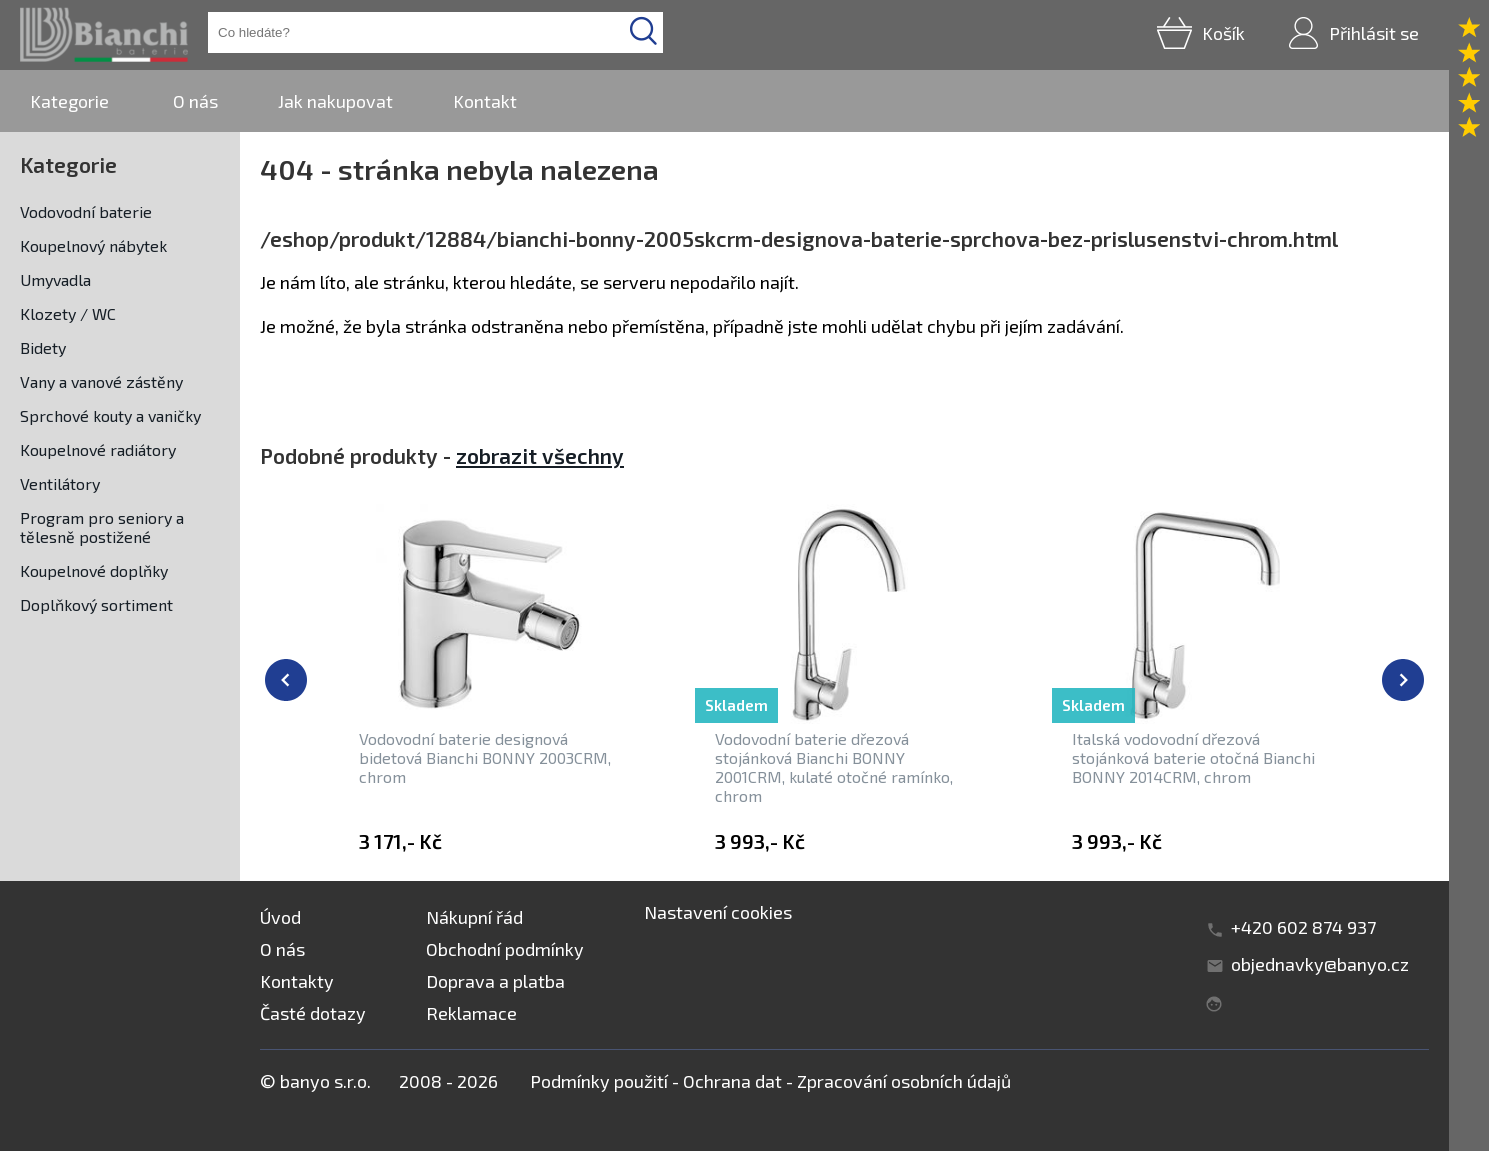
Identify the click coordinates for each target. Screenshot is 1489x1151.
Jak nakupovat (335, 101)
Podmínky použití (599, 1081)
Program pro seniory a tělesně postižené (102, 527)
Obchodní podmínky (505, 949)
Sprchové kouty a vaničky (110, 415)
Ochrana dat (732, 1081)
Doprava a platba (495, 981)
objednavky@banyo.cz (1320, 964)
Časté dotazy (313, 1013)
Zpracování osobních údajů (904, 1081)
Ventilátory (60, 483)
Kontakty (297, 981)
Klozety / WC (68, 313)
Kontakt (485, 101)
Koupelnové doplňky (94, 570)
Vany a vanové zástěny (101, 381)
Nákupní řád (474, 917)
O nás (195, 101)
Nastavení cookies (718, 912)
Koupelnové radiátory (98, 449)
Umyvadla (55, 279)
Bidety (43, 347)
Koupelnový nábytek (93, 245)
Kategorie (69, 101)
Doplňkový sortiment (96, 604)
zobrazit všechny (540, 455)
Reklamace (471, 1013)
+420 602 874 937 (1303, 927)
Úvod (280, 917)
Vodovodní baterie (86, 211)
